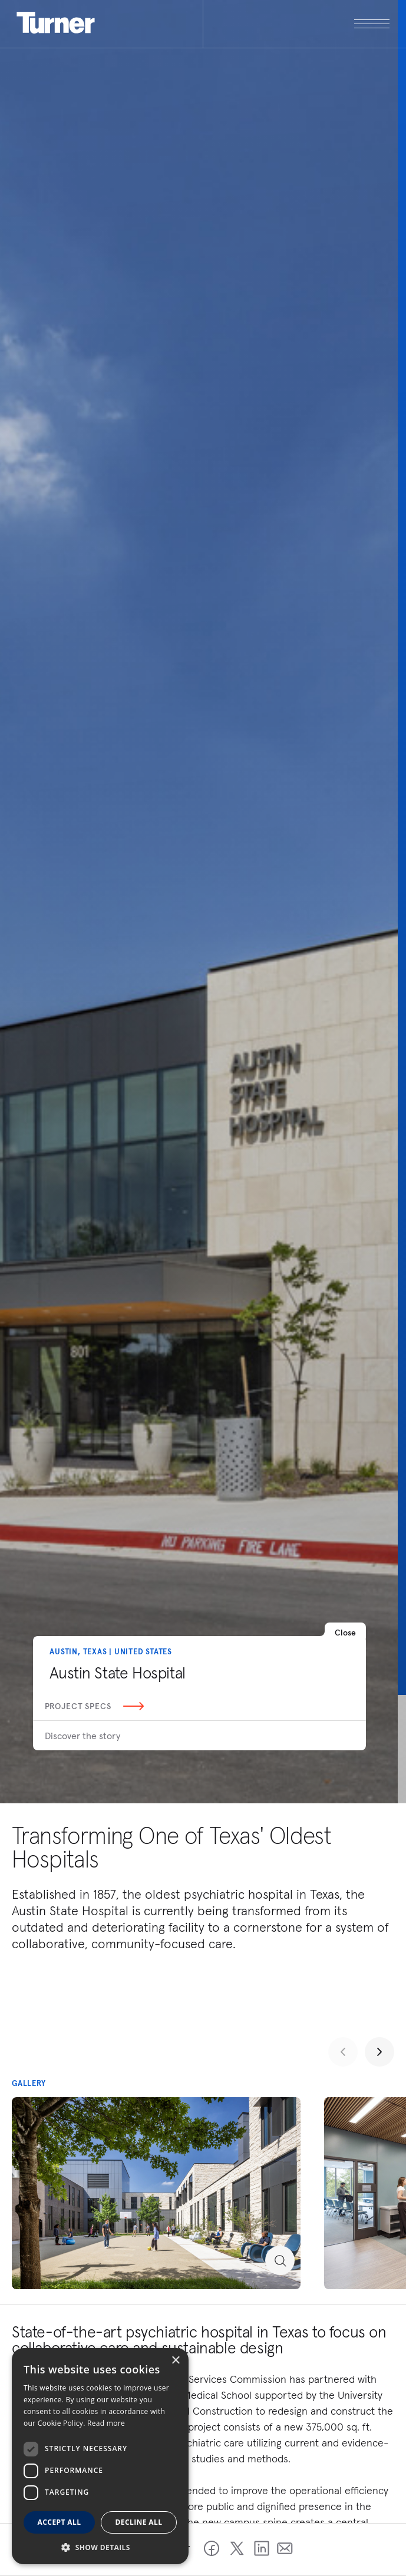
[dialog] (100, 2456)
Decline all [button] (139, 2522)
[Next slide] (379, 2052)
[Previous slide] (343, 2052)
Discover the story (82, 1735)
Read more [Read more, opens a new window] (106, 2423)
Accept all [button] (59, 2522)
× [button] (175, 2360)
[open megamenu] (296, 24)
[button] (100, 2546)
